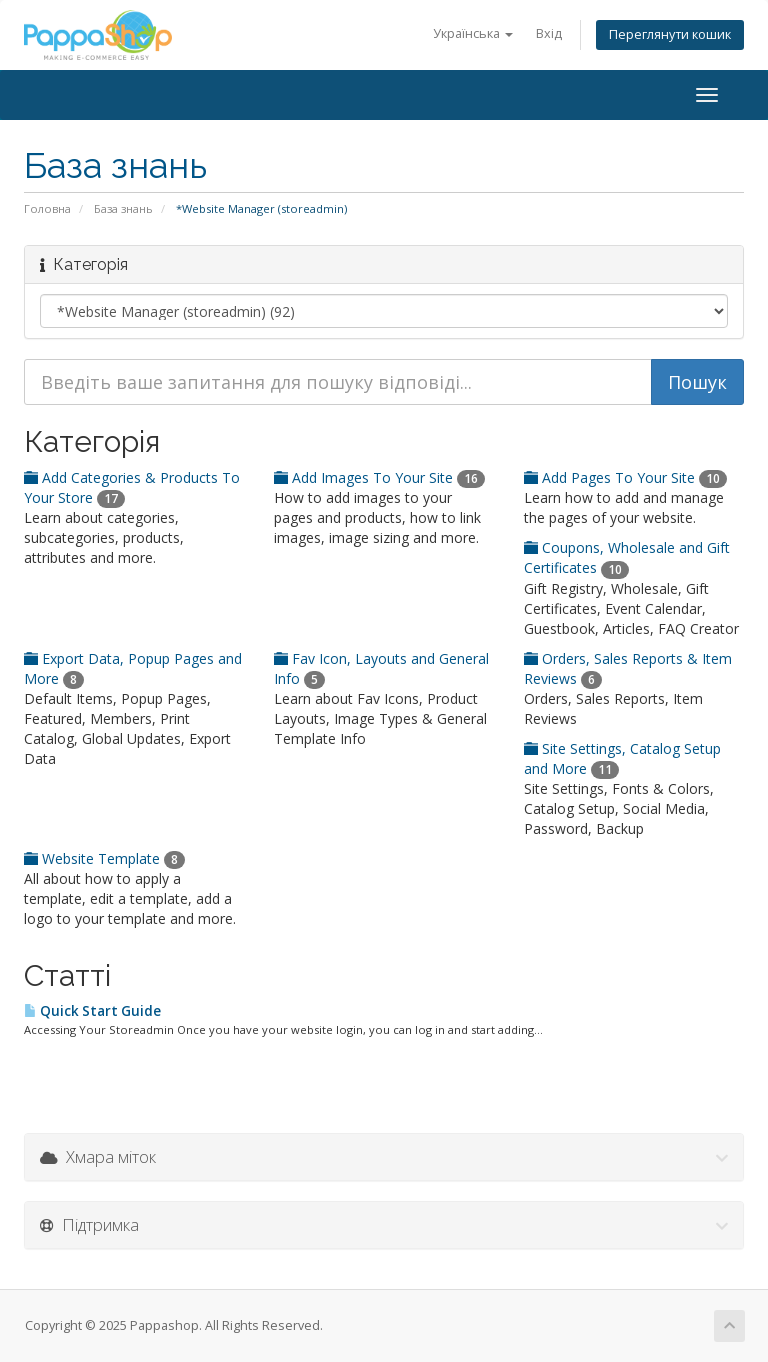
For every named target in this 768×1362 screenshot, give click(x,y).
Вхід (549, 33)
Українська (473, 33)
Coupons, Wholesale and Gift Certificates (627, 557)
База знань (123, 208)
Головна (47, 208)
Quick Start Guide (92, 1011)
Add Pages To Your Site (625, 477)
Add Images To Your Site (379, 477)
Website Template (104, 858)
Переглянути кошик (670, 34)
